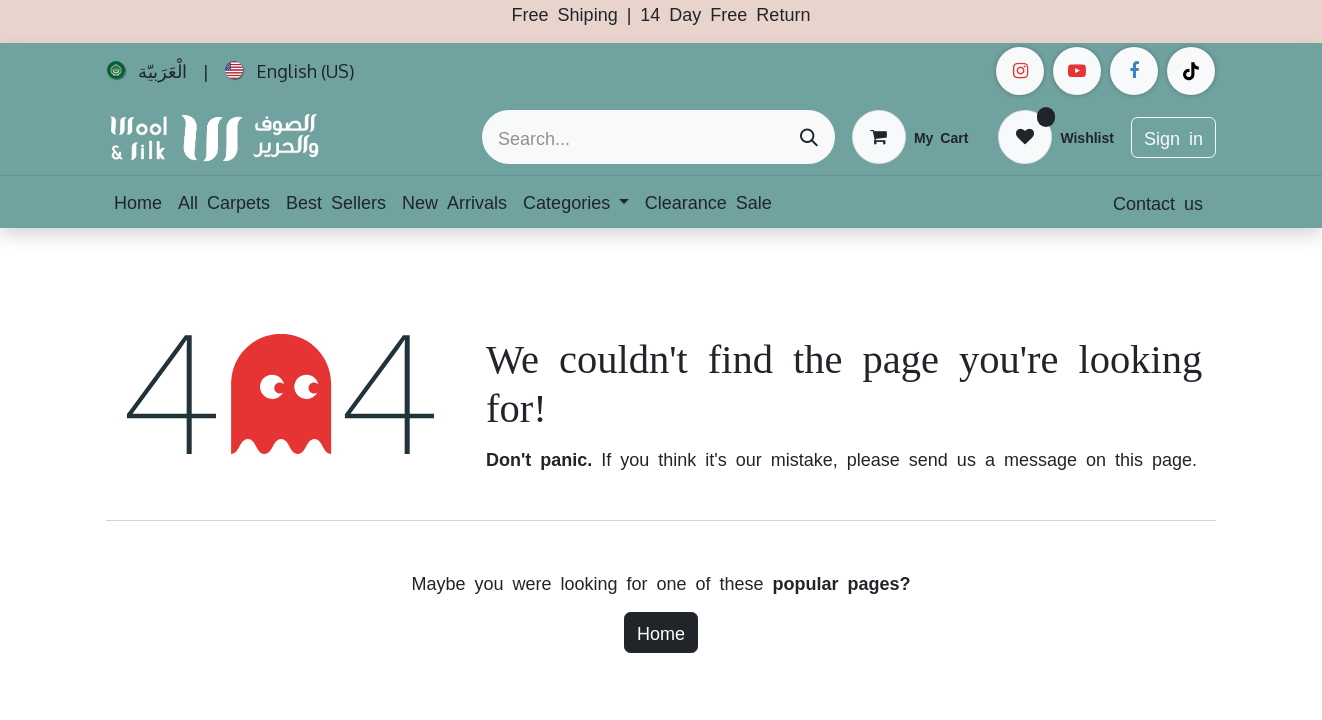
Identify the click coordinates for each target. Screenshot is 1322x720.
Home (661, 632)
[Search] (809, 137)
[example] (1077, 71)
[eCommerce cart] (910, 137)
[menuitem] (147, 71)
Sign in (1173, 137)
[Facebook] (1134, 71)
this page (1153, 458)
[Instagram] (1020, 71)
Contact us (1158, 202)
